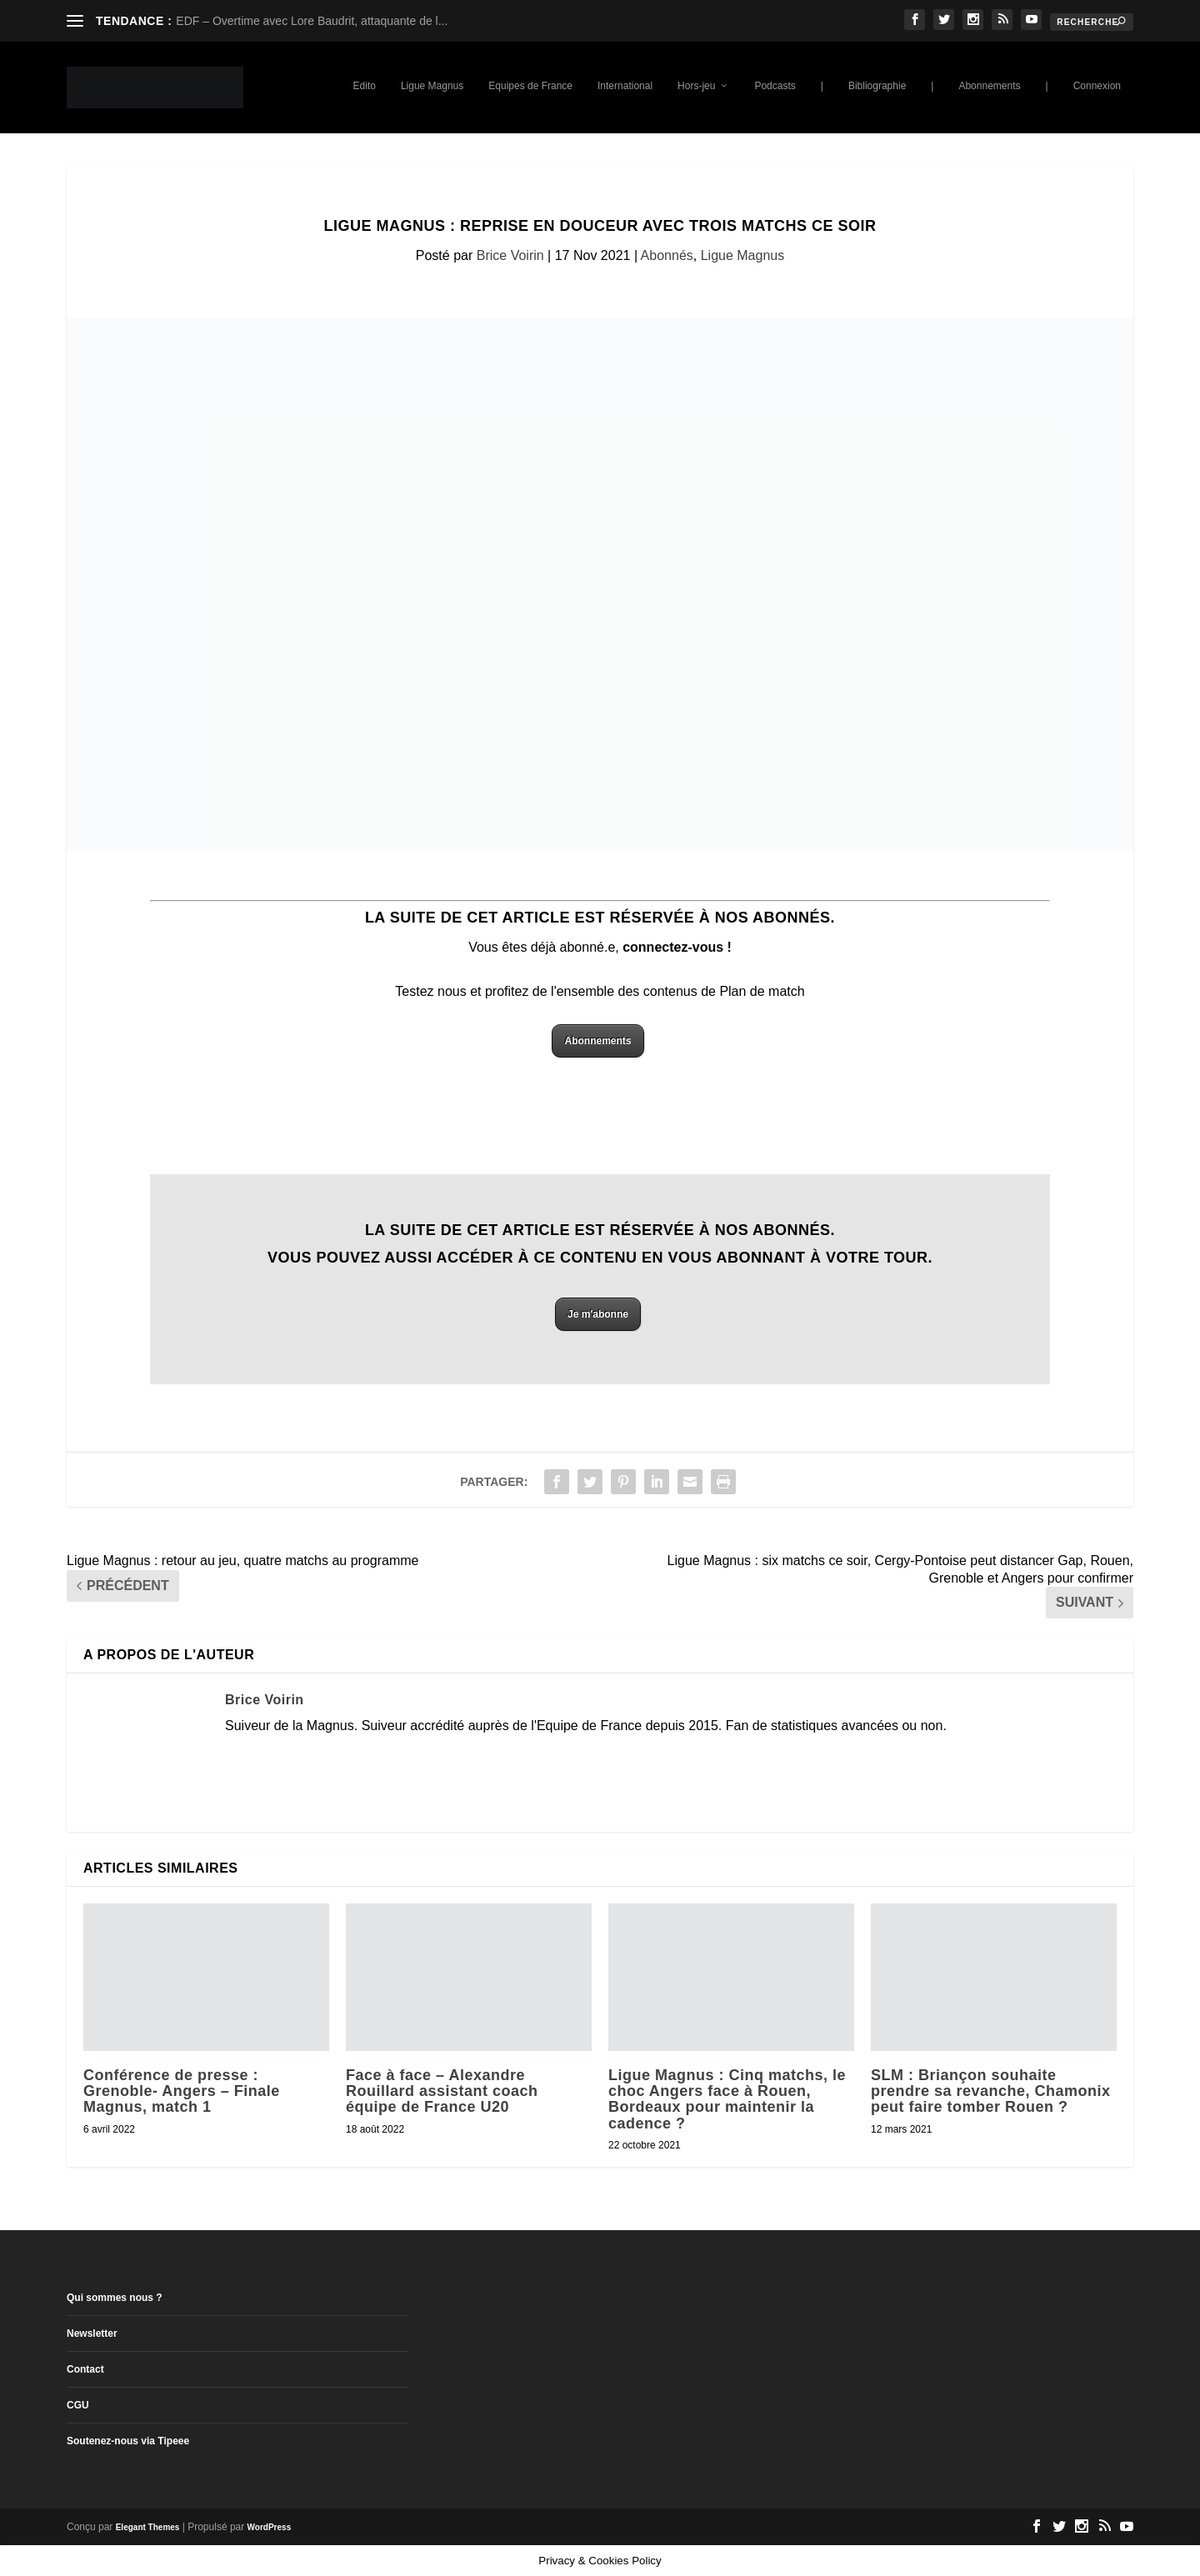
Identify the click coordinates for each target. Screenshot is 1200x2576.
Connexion (1097, 86)
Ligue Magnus (432, 86)
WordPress (270, 2527)
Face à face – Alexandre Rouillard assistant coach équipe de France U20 (442, 2091)
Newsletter (92, 2333)
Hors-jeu (696, 86)
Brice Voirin (510, 255)
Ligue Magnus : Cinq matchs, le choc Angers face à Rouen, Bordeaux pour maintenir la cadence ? (727, 2099)
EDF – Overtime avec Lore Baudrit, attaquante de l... (312, 21)
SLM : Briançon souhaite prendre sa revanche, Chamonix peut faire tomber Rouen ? (991, 2091)
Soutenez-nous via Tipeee (128, 2441)
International (625, 86)
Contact (85, 2369)
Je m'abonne (598, 1314)
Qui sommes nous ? (114, 2297)
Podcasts (774, 86)
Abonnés (667, 255)
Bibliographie (877, 86)
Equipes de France (530, 86)
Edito (364, 86)
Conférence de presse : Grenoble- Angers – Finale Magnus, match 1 (181, 2091)
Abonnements (989, 86)
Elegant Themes (148, 2527)
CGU (78, 2405)
